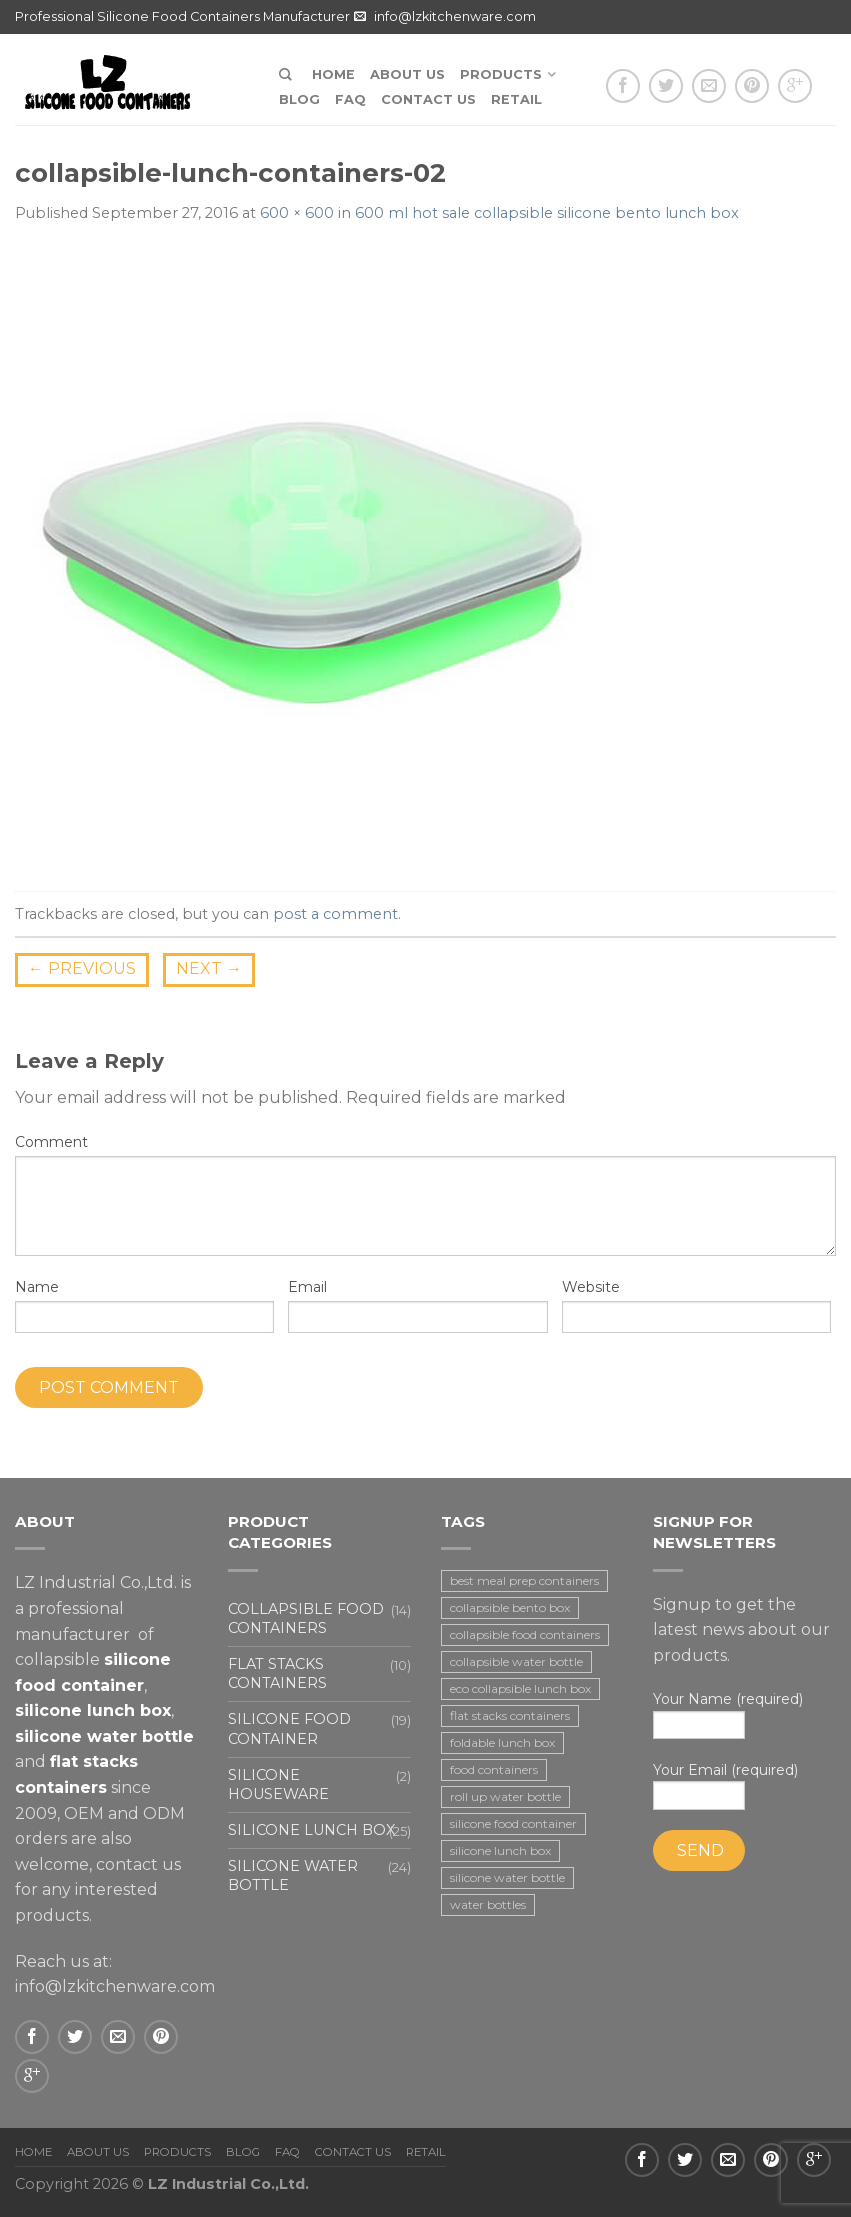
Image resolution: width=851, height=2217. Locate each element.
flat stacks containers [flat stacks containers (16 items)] (510, 1715)
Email (307, 1287)
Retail (516, 99)
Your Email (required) (744, 1785)
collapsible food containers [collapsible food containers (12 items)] (525, 1634)
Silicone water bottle (293, 1875)
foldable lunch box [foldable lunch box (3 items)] (502, 1742)
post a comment (335, 914)
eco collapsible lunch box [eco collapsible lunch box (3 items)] (520, 1688)
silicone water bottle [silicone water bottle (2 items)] (507, 1877)
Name (37, 1287)
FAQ (350, 99)
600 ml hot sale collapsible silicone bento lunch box (547, 213)
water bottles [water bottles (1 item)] (488, 1904)
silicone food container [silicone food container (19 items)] (513, 1823)
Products (501, 74)
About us (407, 74)
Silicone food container (289, 1728)
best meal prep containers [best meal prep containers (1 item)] (524, 1580)
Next (209, 968)
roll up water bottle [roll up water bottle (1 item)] (505, 1796)
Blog (299, 99)
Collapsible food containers (306, 1618)
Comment (51, 1142)
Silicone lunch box (311, 1830)
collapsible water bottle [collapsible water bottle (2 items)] (516, 1661)
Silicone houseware (278, 1784)
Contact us (428, 99)
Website (591, 1287)
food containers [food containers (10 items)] (494, 1769)
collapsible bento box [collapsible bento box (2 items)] (510, 1607)
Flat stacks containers (277, 1673)
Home (333, 74)
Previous (82, 968)
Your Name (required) (744, 1714)
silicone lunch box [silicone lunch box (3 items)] (500, 1850)
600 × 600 (297, 213)
